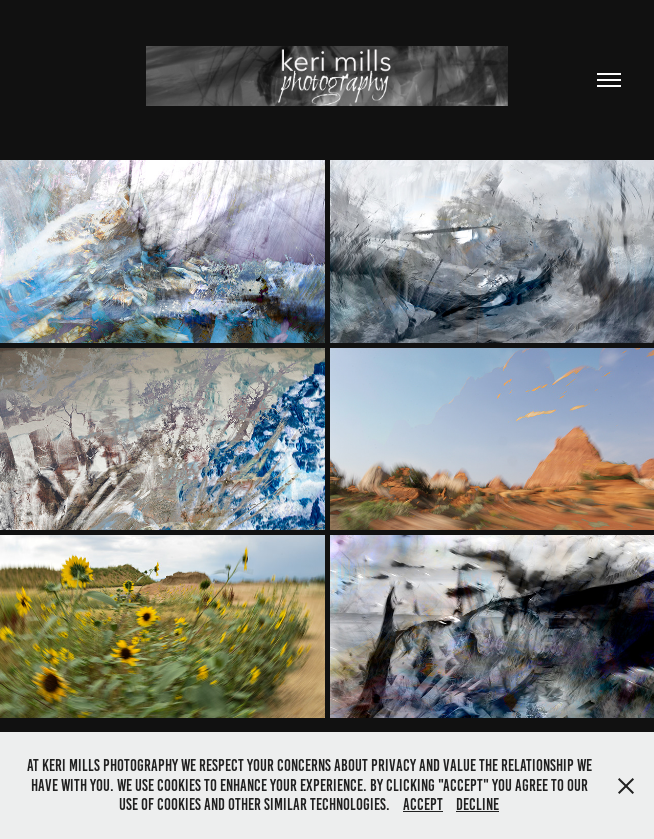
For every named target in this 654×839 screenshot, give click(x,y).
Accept (423, 804)
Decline (477, 804)
